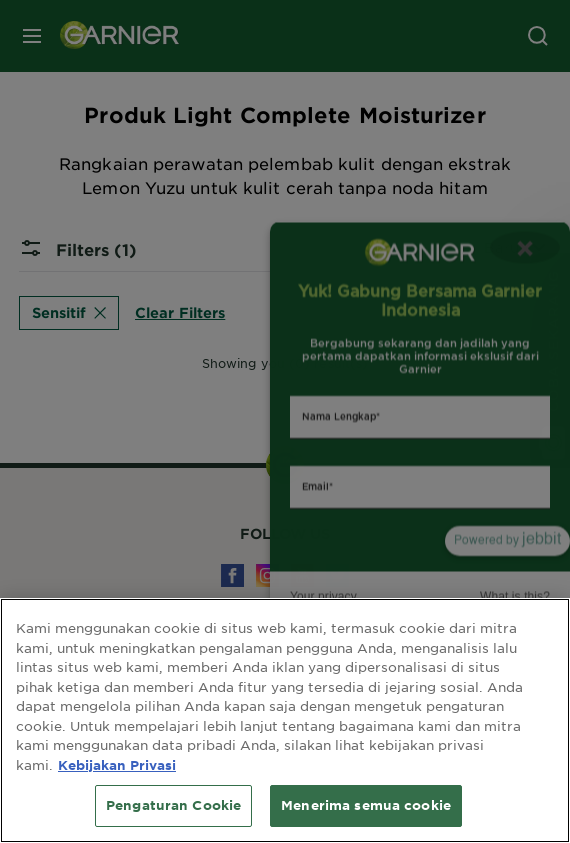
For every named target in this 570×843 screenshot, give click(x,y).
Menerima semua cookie (366, 805)
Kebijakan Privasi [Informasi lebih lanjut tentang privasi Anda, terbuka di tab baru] (117, 765)
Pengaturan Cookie (173, 805)
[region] (285, 720)
